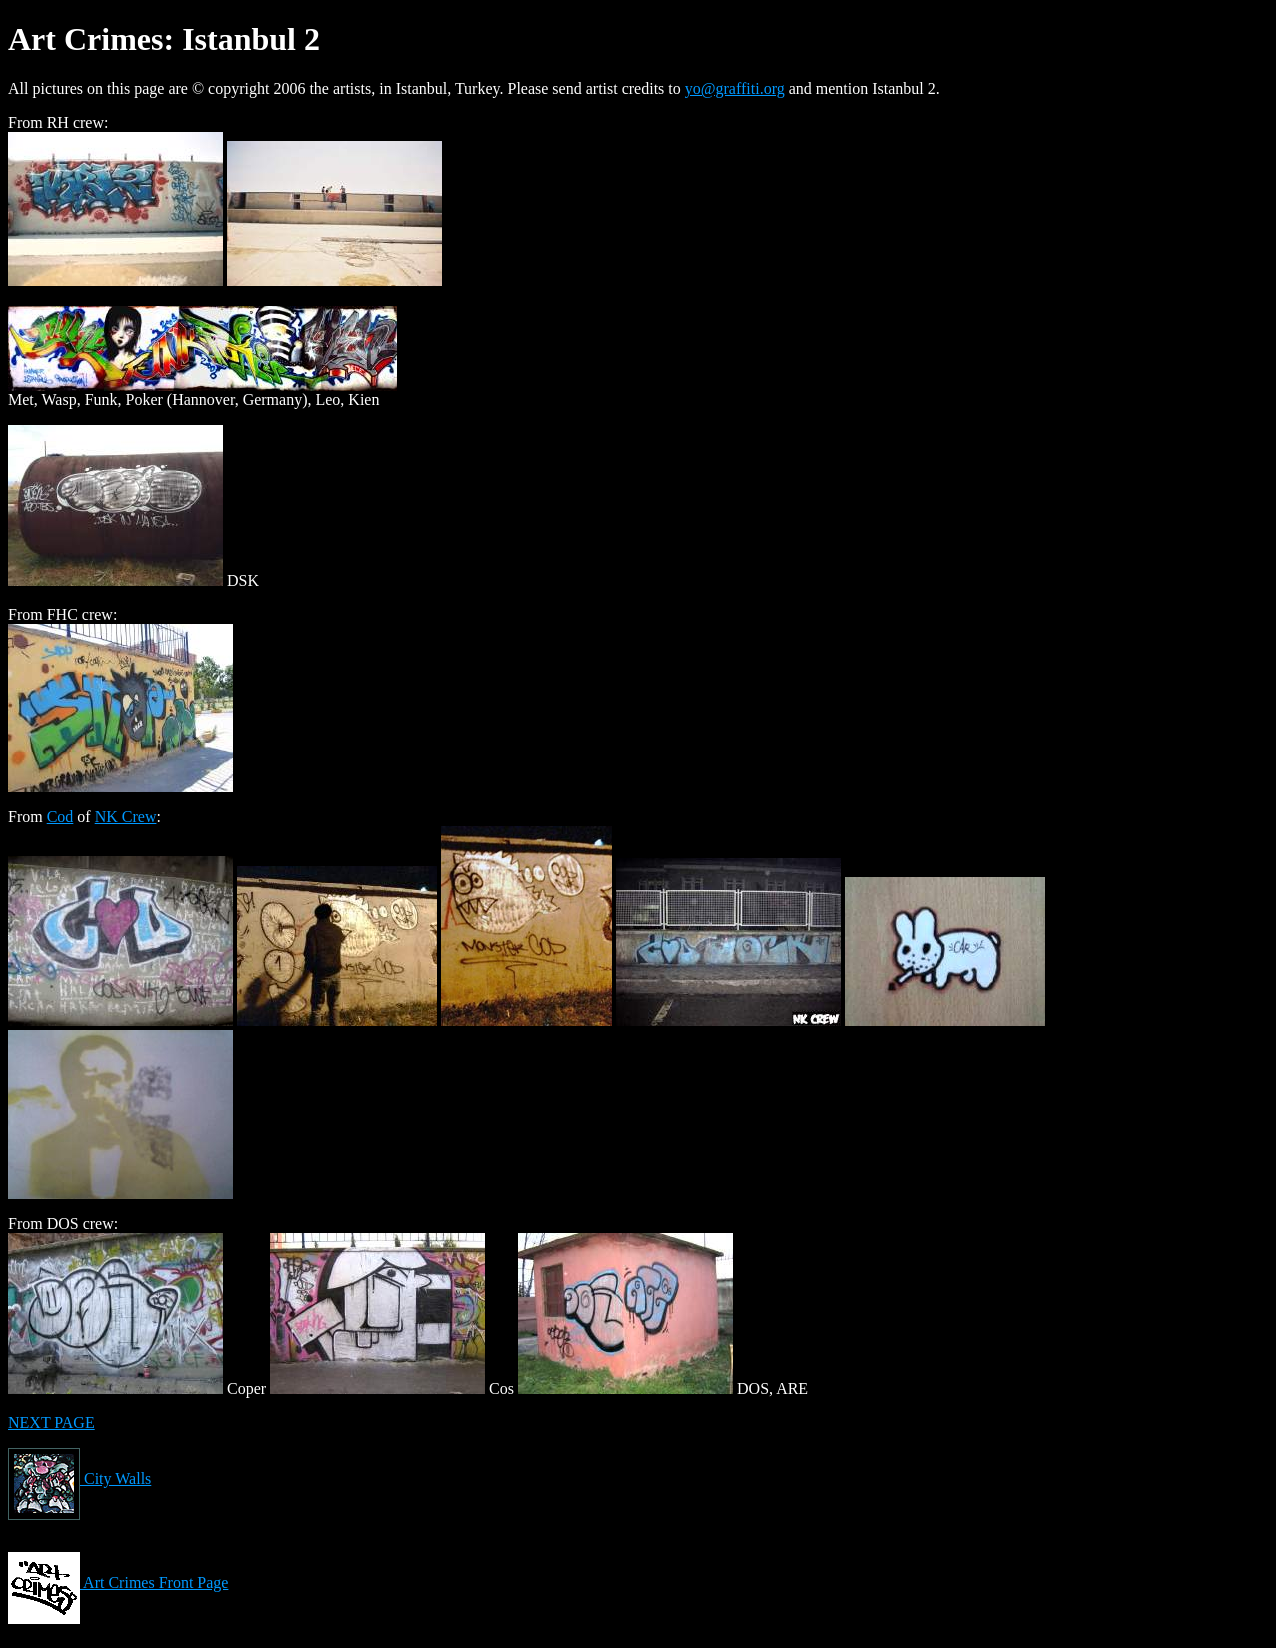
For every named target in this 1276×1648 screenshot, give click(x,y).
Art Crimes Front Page (118, 1582)
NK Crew (126, 816)
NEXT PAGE (51, 1422)
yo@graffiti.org (735, 88)
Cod (60, 816)
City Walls (79, 1478)
